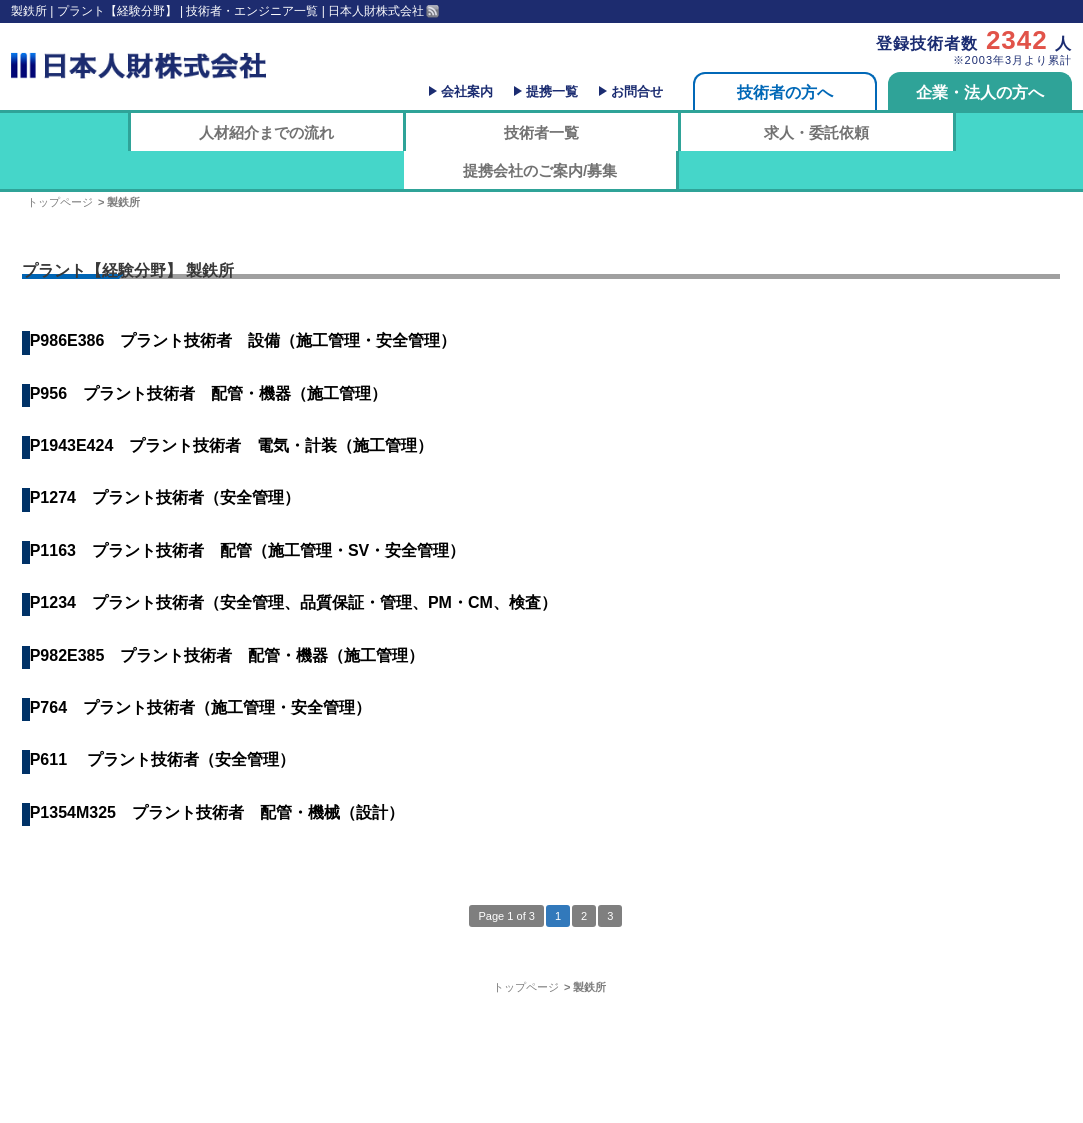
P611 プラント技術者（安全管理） (163, 759)
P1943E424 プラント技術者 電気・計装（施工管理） (232, 445)
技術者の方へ (785, 92)
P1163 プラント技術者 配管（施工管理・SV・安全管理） (248, 550)
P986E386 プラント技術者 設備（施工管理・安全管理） (243, 340)
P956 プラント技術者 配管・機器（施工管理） (208, 393)
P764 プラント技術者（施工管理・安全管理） (200, 707)
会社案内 (467, 91)
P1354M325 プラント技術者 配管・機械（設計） (217, 812)
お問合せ (637, 91)
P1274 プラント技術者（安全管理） (165, 497)
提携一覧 (552, 91)
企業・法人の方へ (980, 92)
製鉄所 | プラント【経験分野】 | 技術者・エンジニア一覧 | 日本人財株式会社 (217, 11)
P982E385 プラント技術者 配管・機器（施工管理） (227, 655)
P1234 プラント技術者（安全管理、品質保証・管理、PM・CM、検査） (293, 602)
